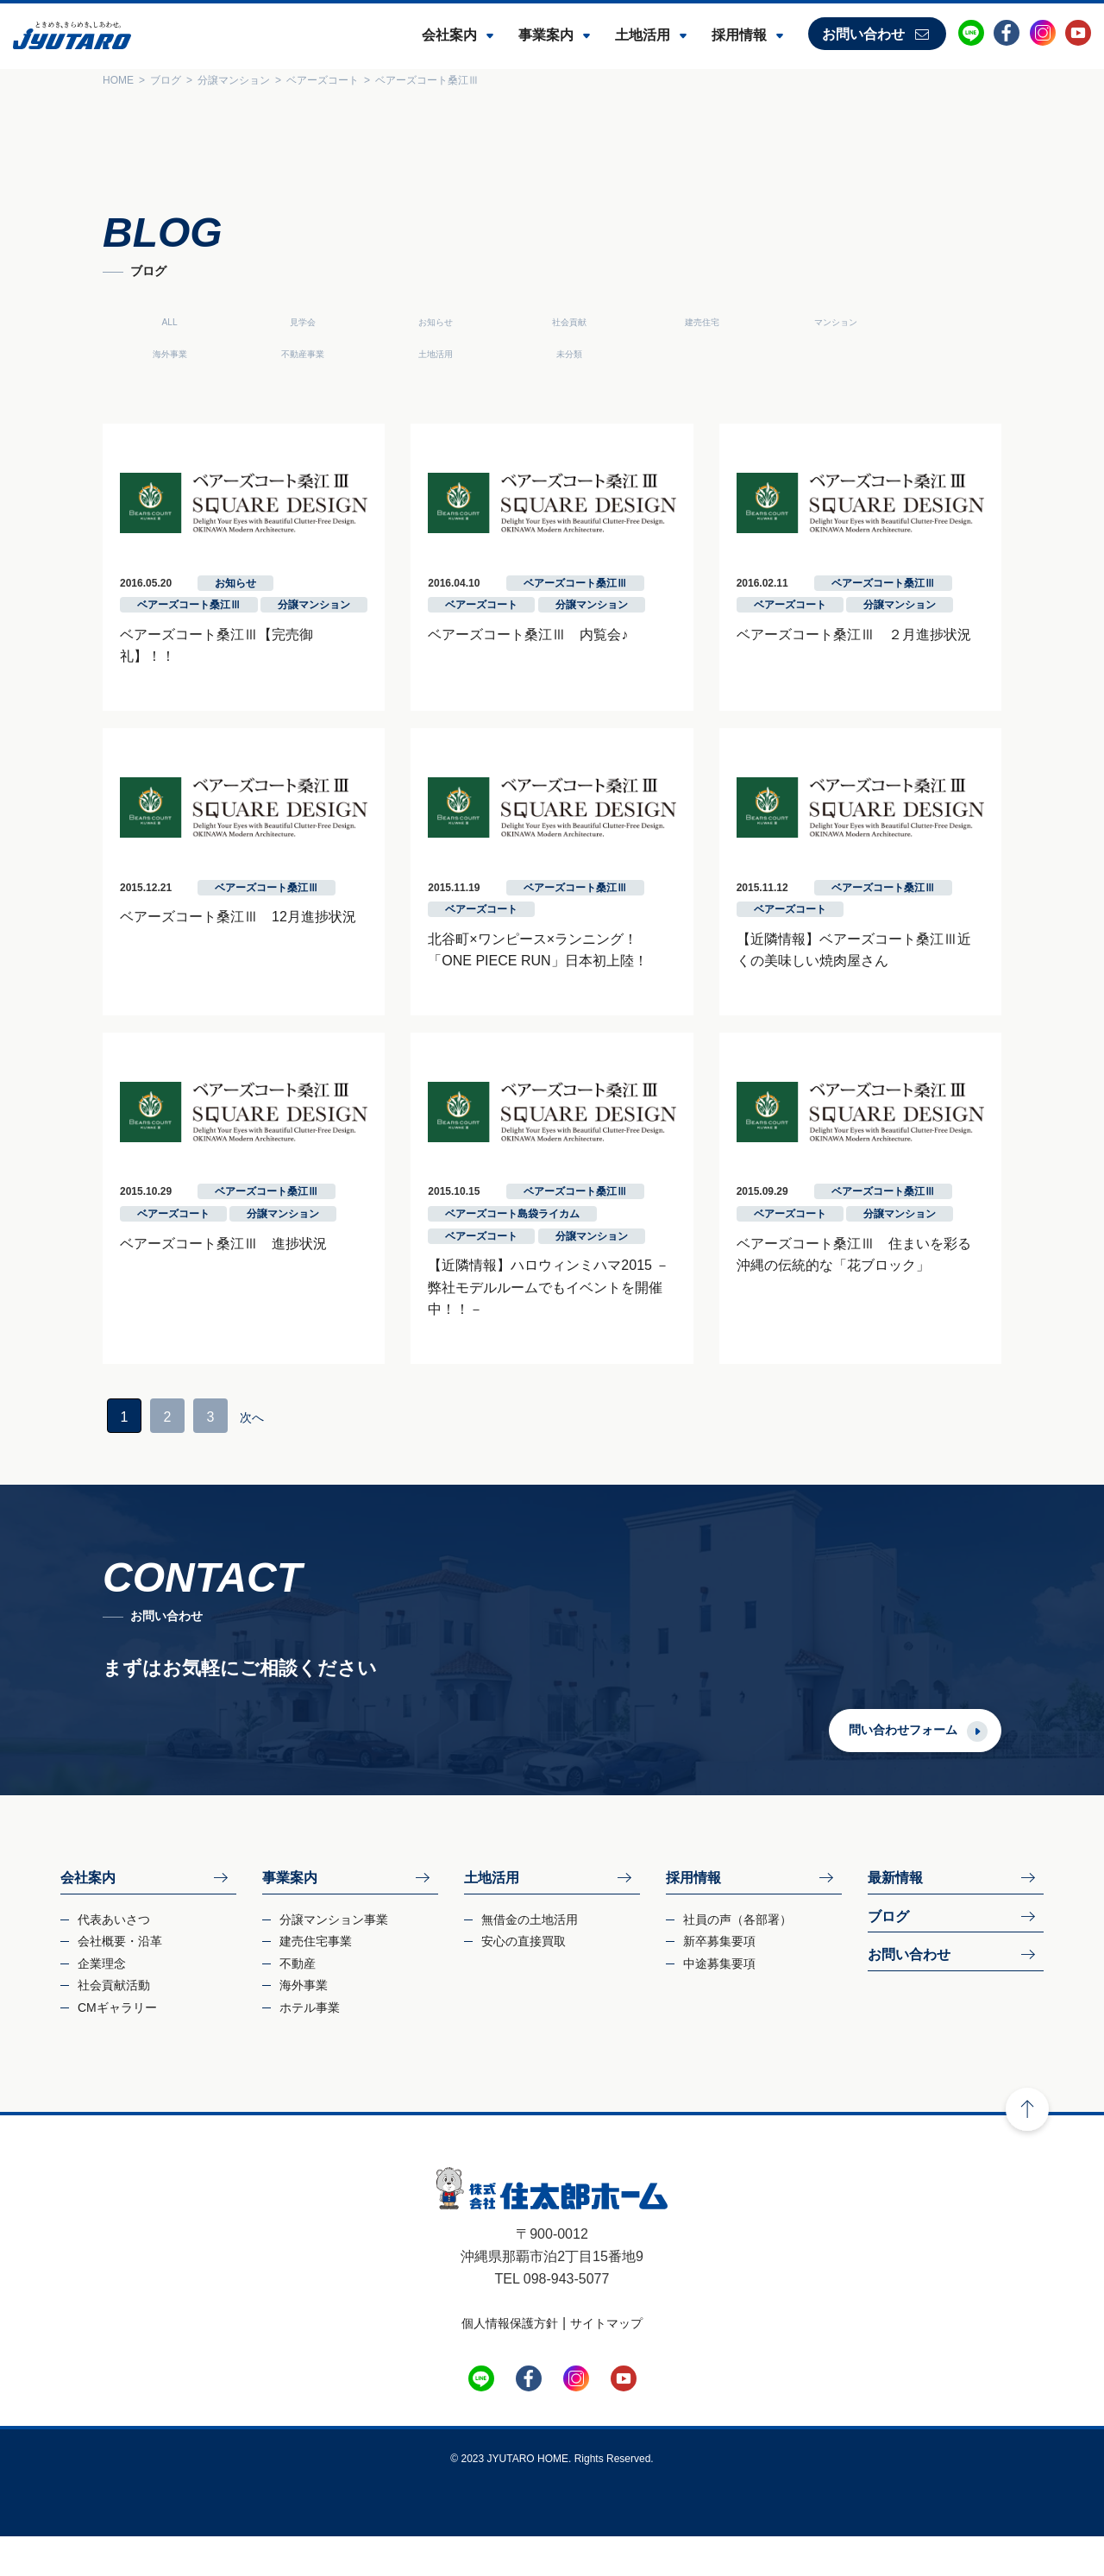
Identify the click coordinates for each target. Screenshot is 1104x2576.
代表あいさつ (114, 1959)
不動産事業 (128, 354)
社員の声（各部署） (737, 1959)
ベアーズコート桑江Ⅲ (146, 633)
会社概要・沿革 (120, 1981)
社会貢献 (527, 322)
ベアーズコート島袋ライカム (498, 1276)
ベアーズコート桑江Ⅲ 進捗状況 (181, 1304)
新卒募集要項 (719, 1981)
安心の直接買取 (523, 1981)
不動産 (297, 2003)
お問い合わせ (863, 34)
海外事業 (926, 322)
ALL (127, 322)
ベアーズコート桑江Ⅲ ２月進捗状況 (867, 662)
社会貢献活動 (114, 2025)
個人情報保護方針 (509, 2363)
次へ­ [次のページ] (211, 1457)
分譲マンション (271, 633)
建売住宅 (660, 322)
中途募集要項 (719, 2003)
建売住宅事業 (315, 1981)
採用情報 (739, 35)
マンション (793, 322)
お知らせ (393, 322)
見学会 (260, 322)
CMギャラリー (117, 2047)
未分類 (393, 354)
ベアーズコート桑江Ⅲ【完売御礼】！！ (202, 662)
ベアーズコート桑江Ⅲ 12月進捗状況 (196, 950)
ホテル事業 (309, 2047)
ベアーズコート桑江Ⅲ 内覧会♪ (514, 662)
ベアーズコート (467, 633)
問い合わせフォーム (945, 1769)
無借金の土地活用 (529, 1959)
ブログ (888, 1956)
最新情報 (895, 1917)
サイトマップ (606, 2363)
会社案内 (449, 35)
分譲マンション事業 (333, 1959)
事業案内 (546, 35)
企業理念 (102, 2003)
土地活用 (642, 35)
